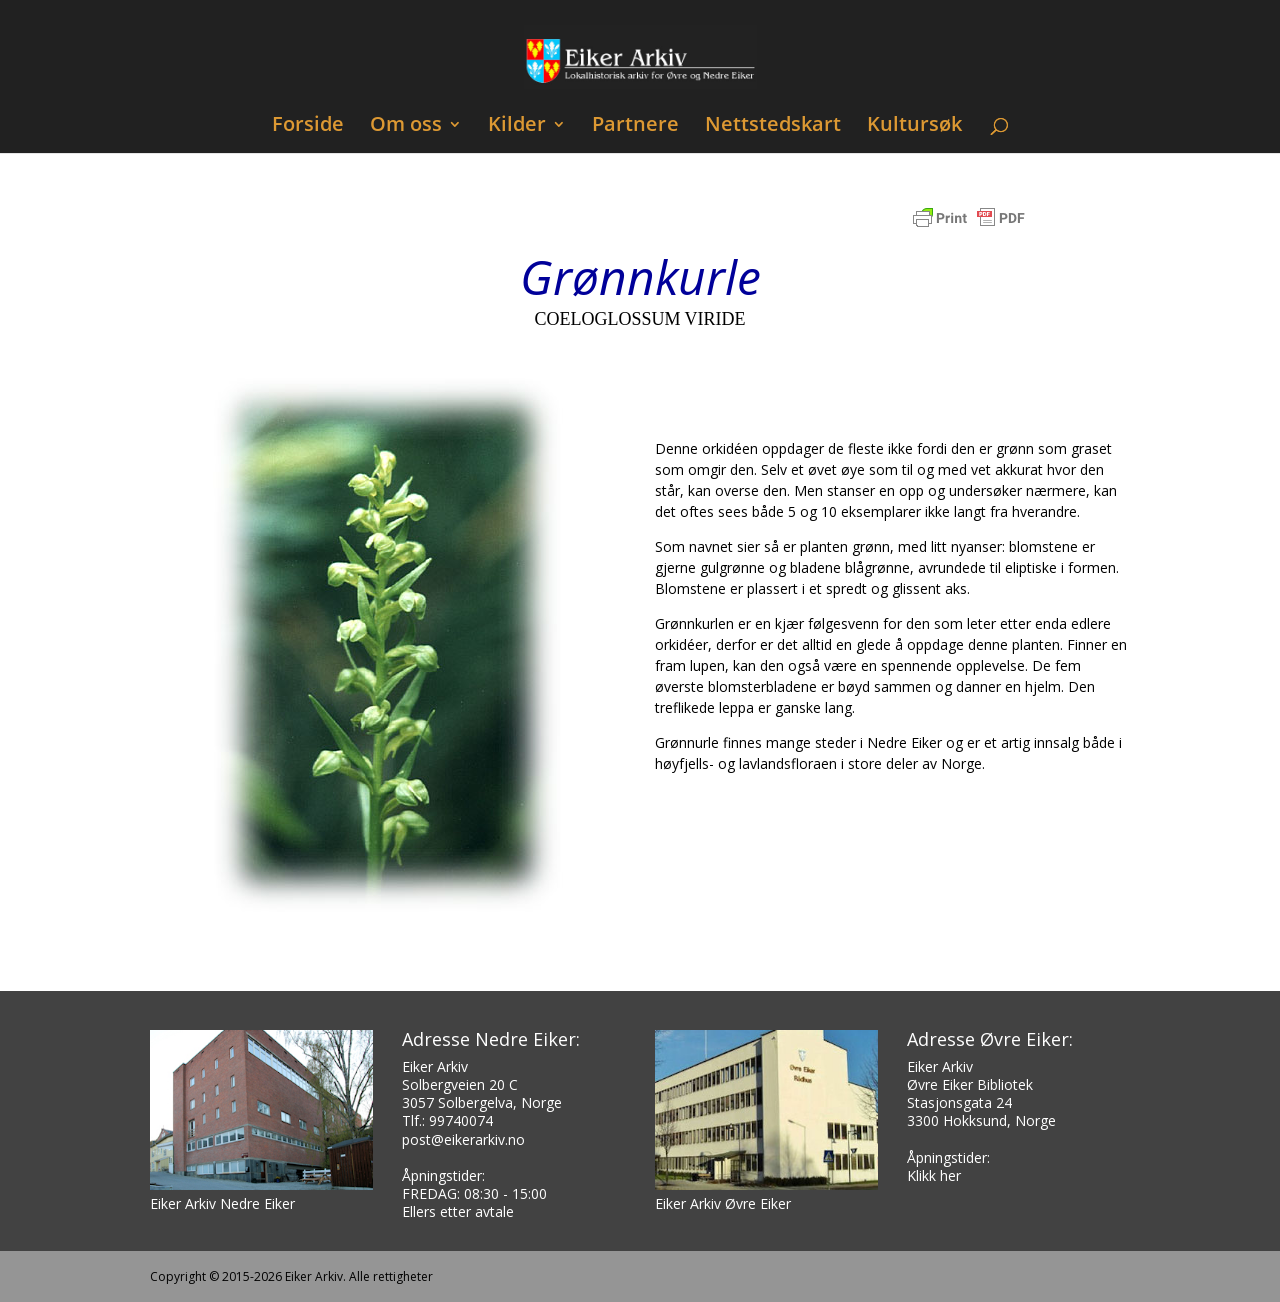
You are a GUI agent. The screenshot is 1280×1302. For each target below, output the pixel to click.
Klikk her (934, 1175)
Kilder (517, 126)
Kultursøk (914, 126)
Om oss (406, 126)
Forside (308, 126)
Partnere (635, 126)
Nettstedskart (773, 126)
